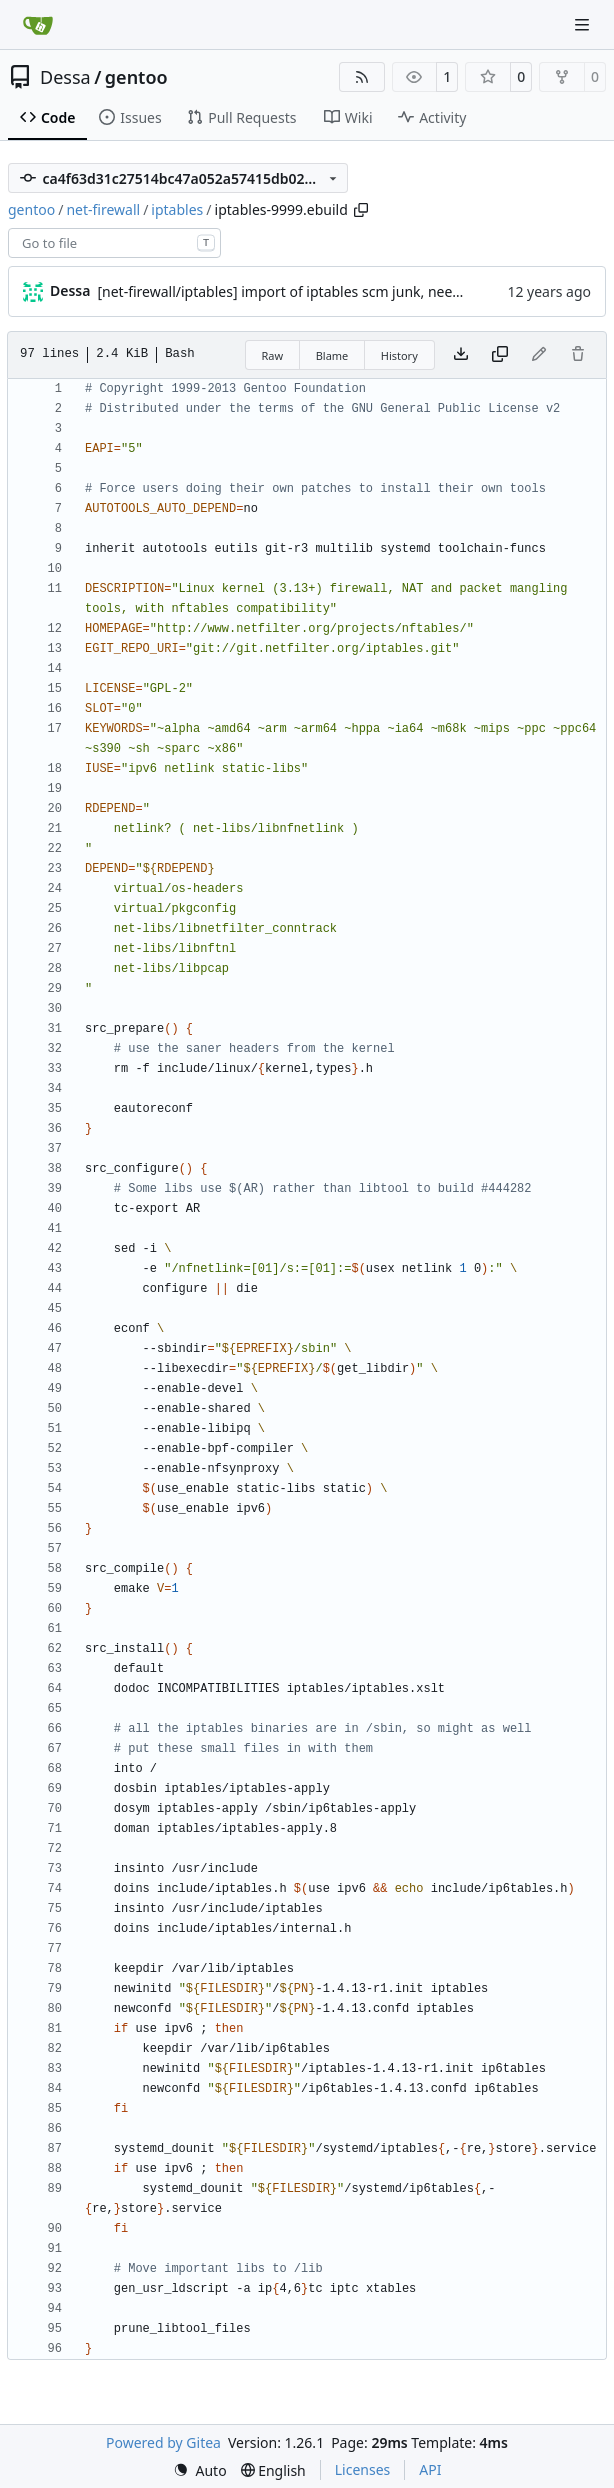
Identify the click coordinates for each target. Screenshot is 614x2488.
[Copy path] (361, 210)
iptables (177, 209)
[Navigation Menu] (584, 24)
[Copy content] (500, 355)
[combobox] (114, 243)
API (430, 2469)
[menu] (200, 2470)
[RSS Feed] (362, 77)
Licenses (363, 2469)
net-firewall (103, 209)
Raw (273, 355)
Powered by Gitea (163, 2442)
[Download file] (461, 355)
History (399, 355)
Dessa (65, 77)
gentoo (136, 77)
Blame (332, 355)
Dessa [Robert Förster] (70, 290)
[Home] (38, 25)
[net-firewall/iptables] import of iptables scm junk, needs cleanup (310, 291)
